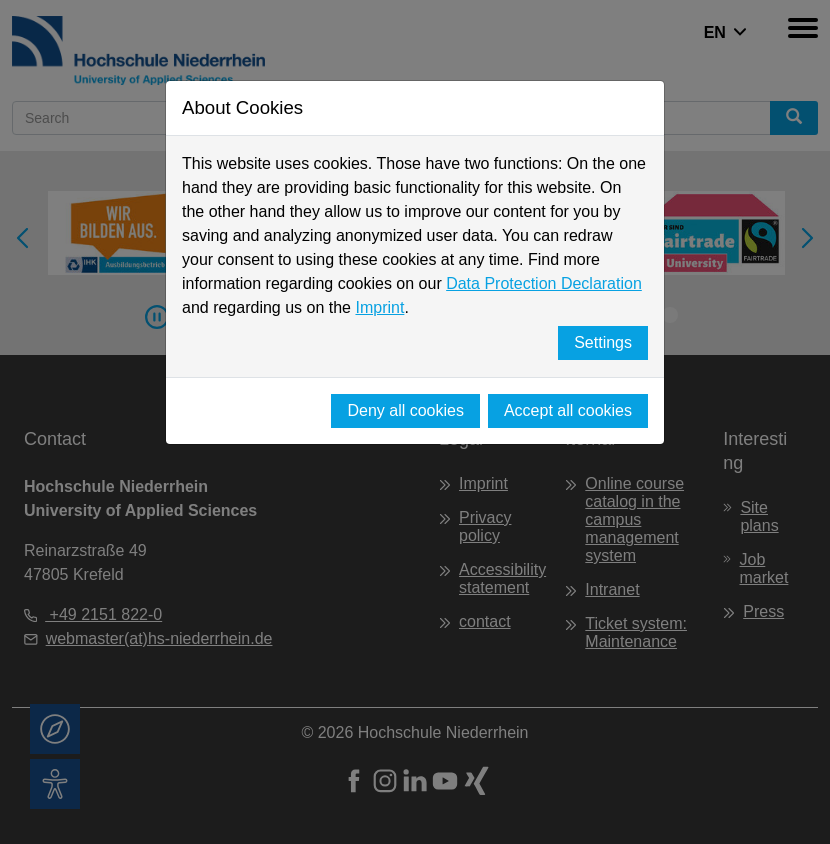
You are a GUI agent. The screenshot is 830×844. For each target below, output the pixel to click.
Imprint (379, 307)
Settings (603, 342)
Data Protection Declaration (544, 283)
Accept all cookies (568, 410)
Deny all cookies (405, 410)
